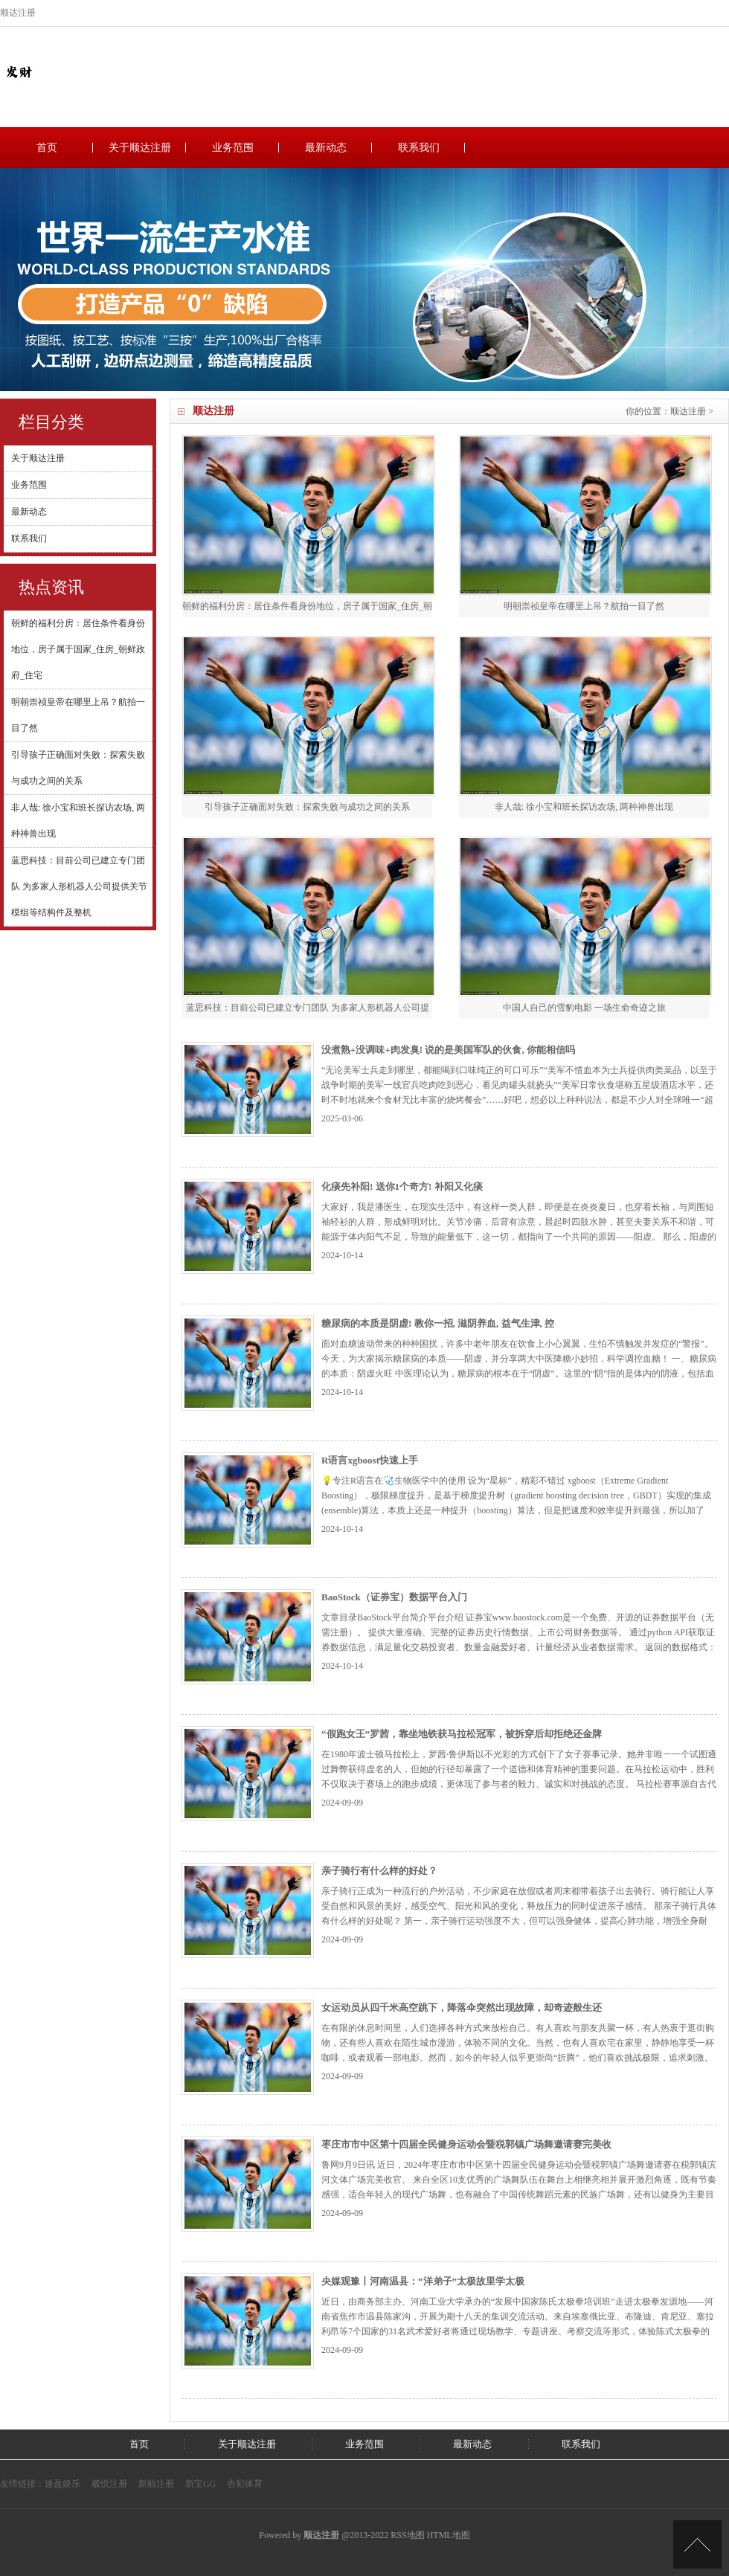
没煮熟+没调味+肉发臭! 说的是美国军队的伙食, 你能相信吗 (448, 1049)
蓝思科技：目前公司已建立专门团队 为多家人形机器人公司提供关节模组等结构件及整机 (79, 886)
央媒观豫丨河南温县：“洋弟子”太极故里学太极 (422, 2281)
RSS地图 (407, 2535)
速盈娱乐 (62, 2484)
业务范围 (233, 147)
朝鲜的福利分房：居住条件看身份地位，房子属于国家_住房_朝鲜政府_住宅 (78, 649)
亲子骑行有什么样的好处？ (379, 1870)
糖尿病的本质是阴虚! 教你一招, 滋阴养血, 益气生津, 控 (437, 1323)
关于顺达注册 (140, 147)
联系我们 (419, 147)
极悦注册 (109, 2484)
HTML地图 (448, 2535)
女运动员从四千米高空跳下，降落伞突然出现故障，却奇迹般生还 (461, 2007)
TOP (697, 2544)
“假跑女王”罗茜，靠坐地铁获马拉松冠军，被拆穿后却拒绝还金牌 (461, 1733)
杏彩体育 (245, 2484)
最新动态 (326, 147)
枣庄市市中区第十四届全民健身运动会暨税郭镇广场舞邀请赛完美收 (466, 2144)
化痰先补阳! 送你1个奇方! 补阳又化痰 (402, 1186)
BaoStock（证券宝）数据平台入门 (394, 1597)
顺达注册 (688, 411)
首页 (46, 147)
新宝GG (200, 2484)
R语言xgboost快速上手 (369, 1460)
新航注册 (156, 2484)
